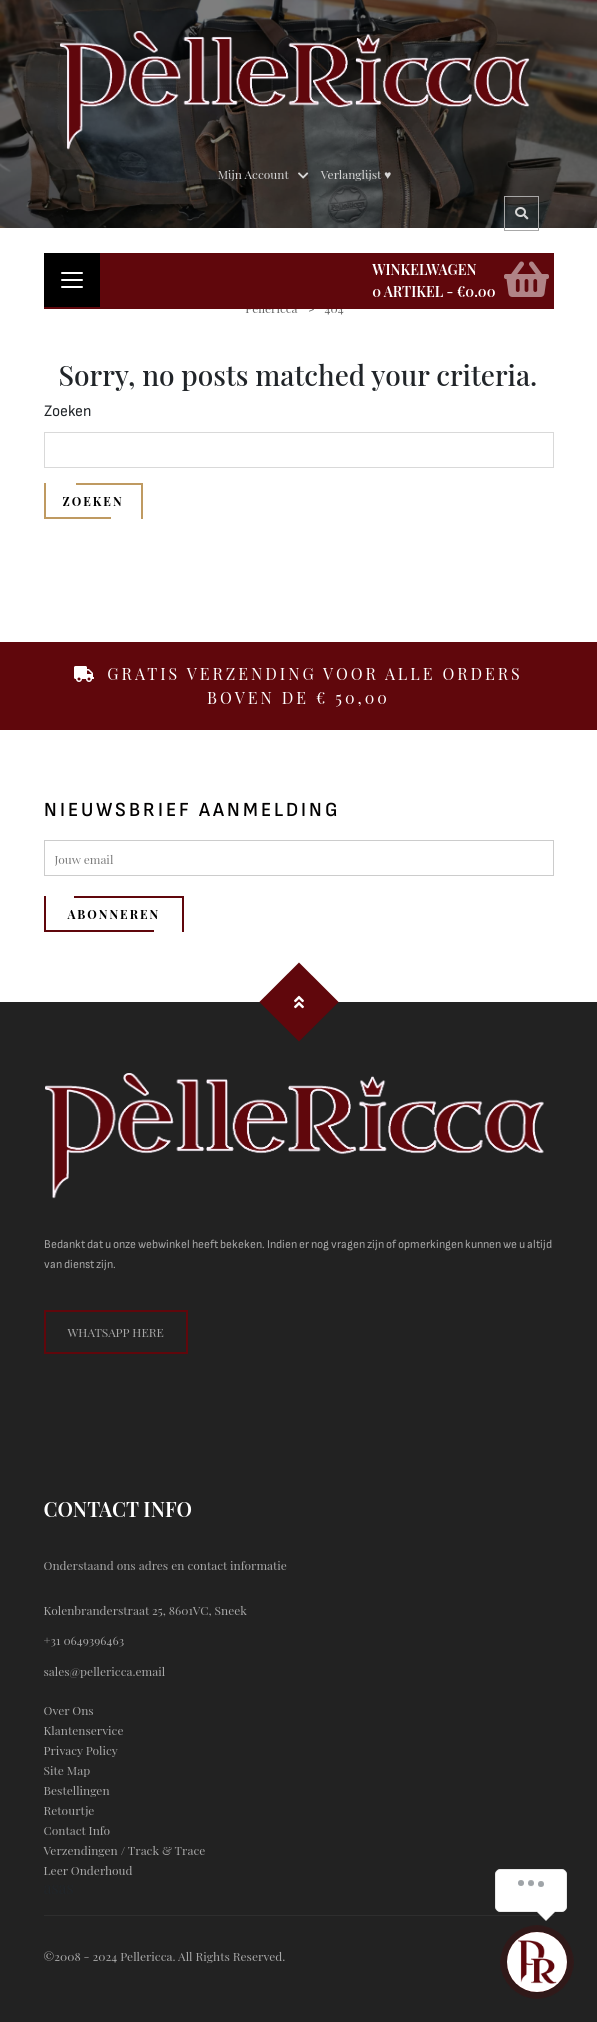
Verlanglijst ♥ (356, 174)
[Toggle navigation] (72, 280)
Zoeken (67, 411)
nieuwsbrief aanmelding (192, 810)
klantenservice (84, 1730)
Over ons (69, 1710)
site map (67, 1770)
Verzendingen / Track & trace (125, 1850)
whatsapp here (116, 1332)
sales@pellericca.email (105, 1671)
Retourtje (69, 1810)
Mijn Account (253, 174)
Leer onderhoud (88, 1870)
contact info (77, 1830)
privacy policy (81, 1750)
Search (522, 213)
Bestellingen (77, 1790)
